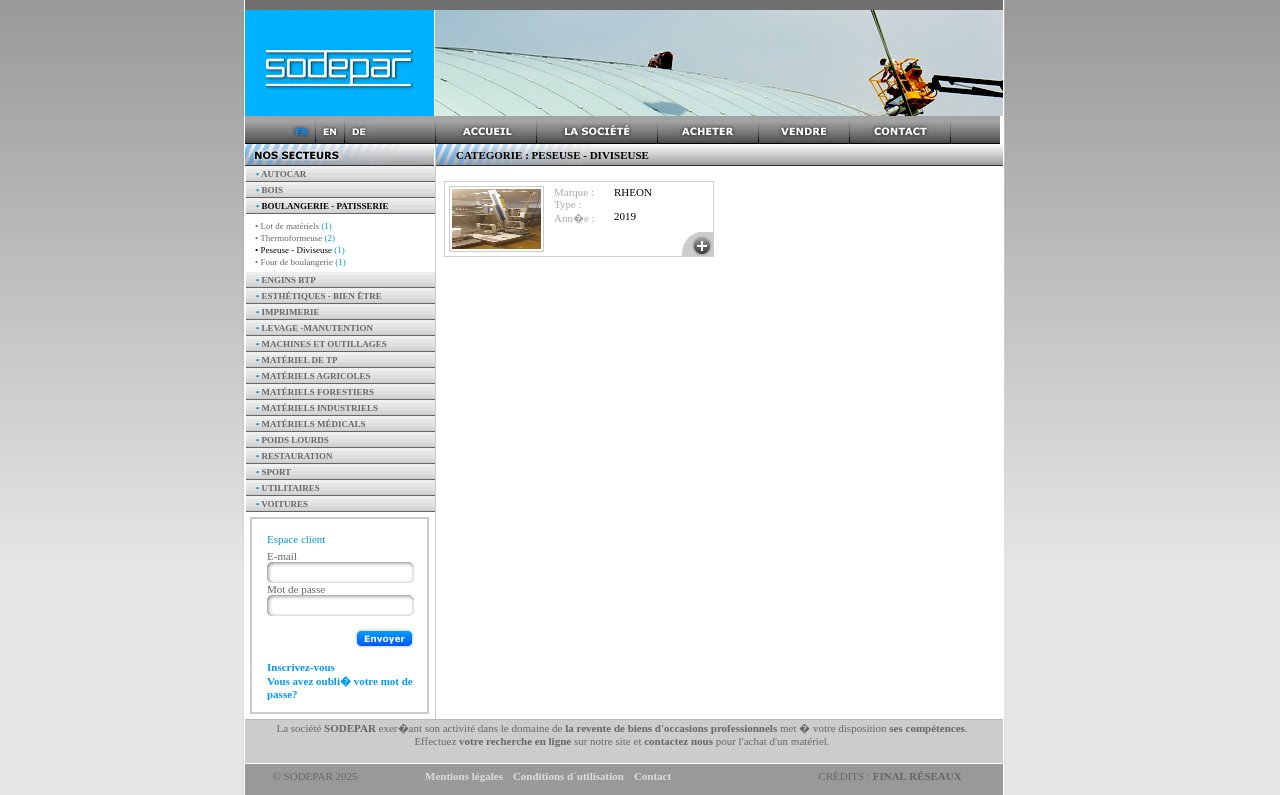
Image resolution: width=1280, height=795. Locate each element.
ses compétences (926, 728)
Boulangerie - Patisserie (322, 206)
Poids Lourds (292, 440)
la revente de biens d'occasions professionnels (671, 728)
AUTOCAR (281, 174)
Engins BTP (286, 280)
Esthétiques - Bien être (319, 296)
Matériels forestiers (315, 392)
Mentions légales (464, 776)
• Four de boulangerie (300, 262)
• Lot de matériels (293, 226)
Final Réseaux (917, 776)
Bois (269, 190)
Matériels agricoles (313, 376)
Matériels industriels (317, 408)
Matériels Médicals (311, 424)
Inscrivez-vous (301, 667)
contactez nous (678, 741)
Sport (273, 472)
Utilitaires (288, 488)
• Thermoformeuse (295, 238)
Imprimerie (287, 312)
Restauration (294, 456)
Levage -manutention (314, 328)
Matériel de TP (297, 360)
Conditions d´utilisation (568, 776)
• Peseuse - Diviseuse (300, 250)
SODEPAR (350, 728)
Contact (652, 776)
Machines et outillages (321, 344)
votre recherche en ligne (515, 741)
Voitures (282, 504)
